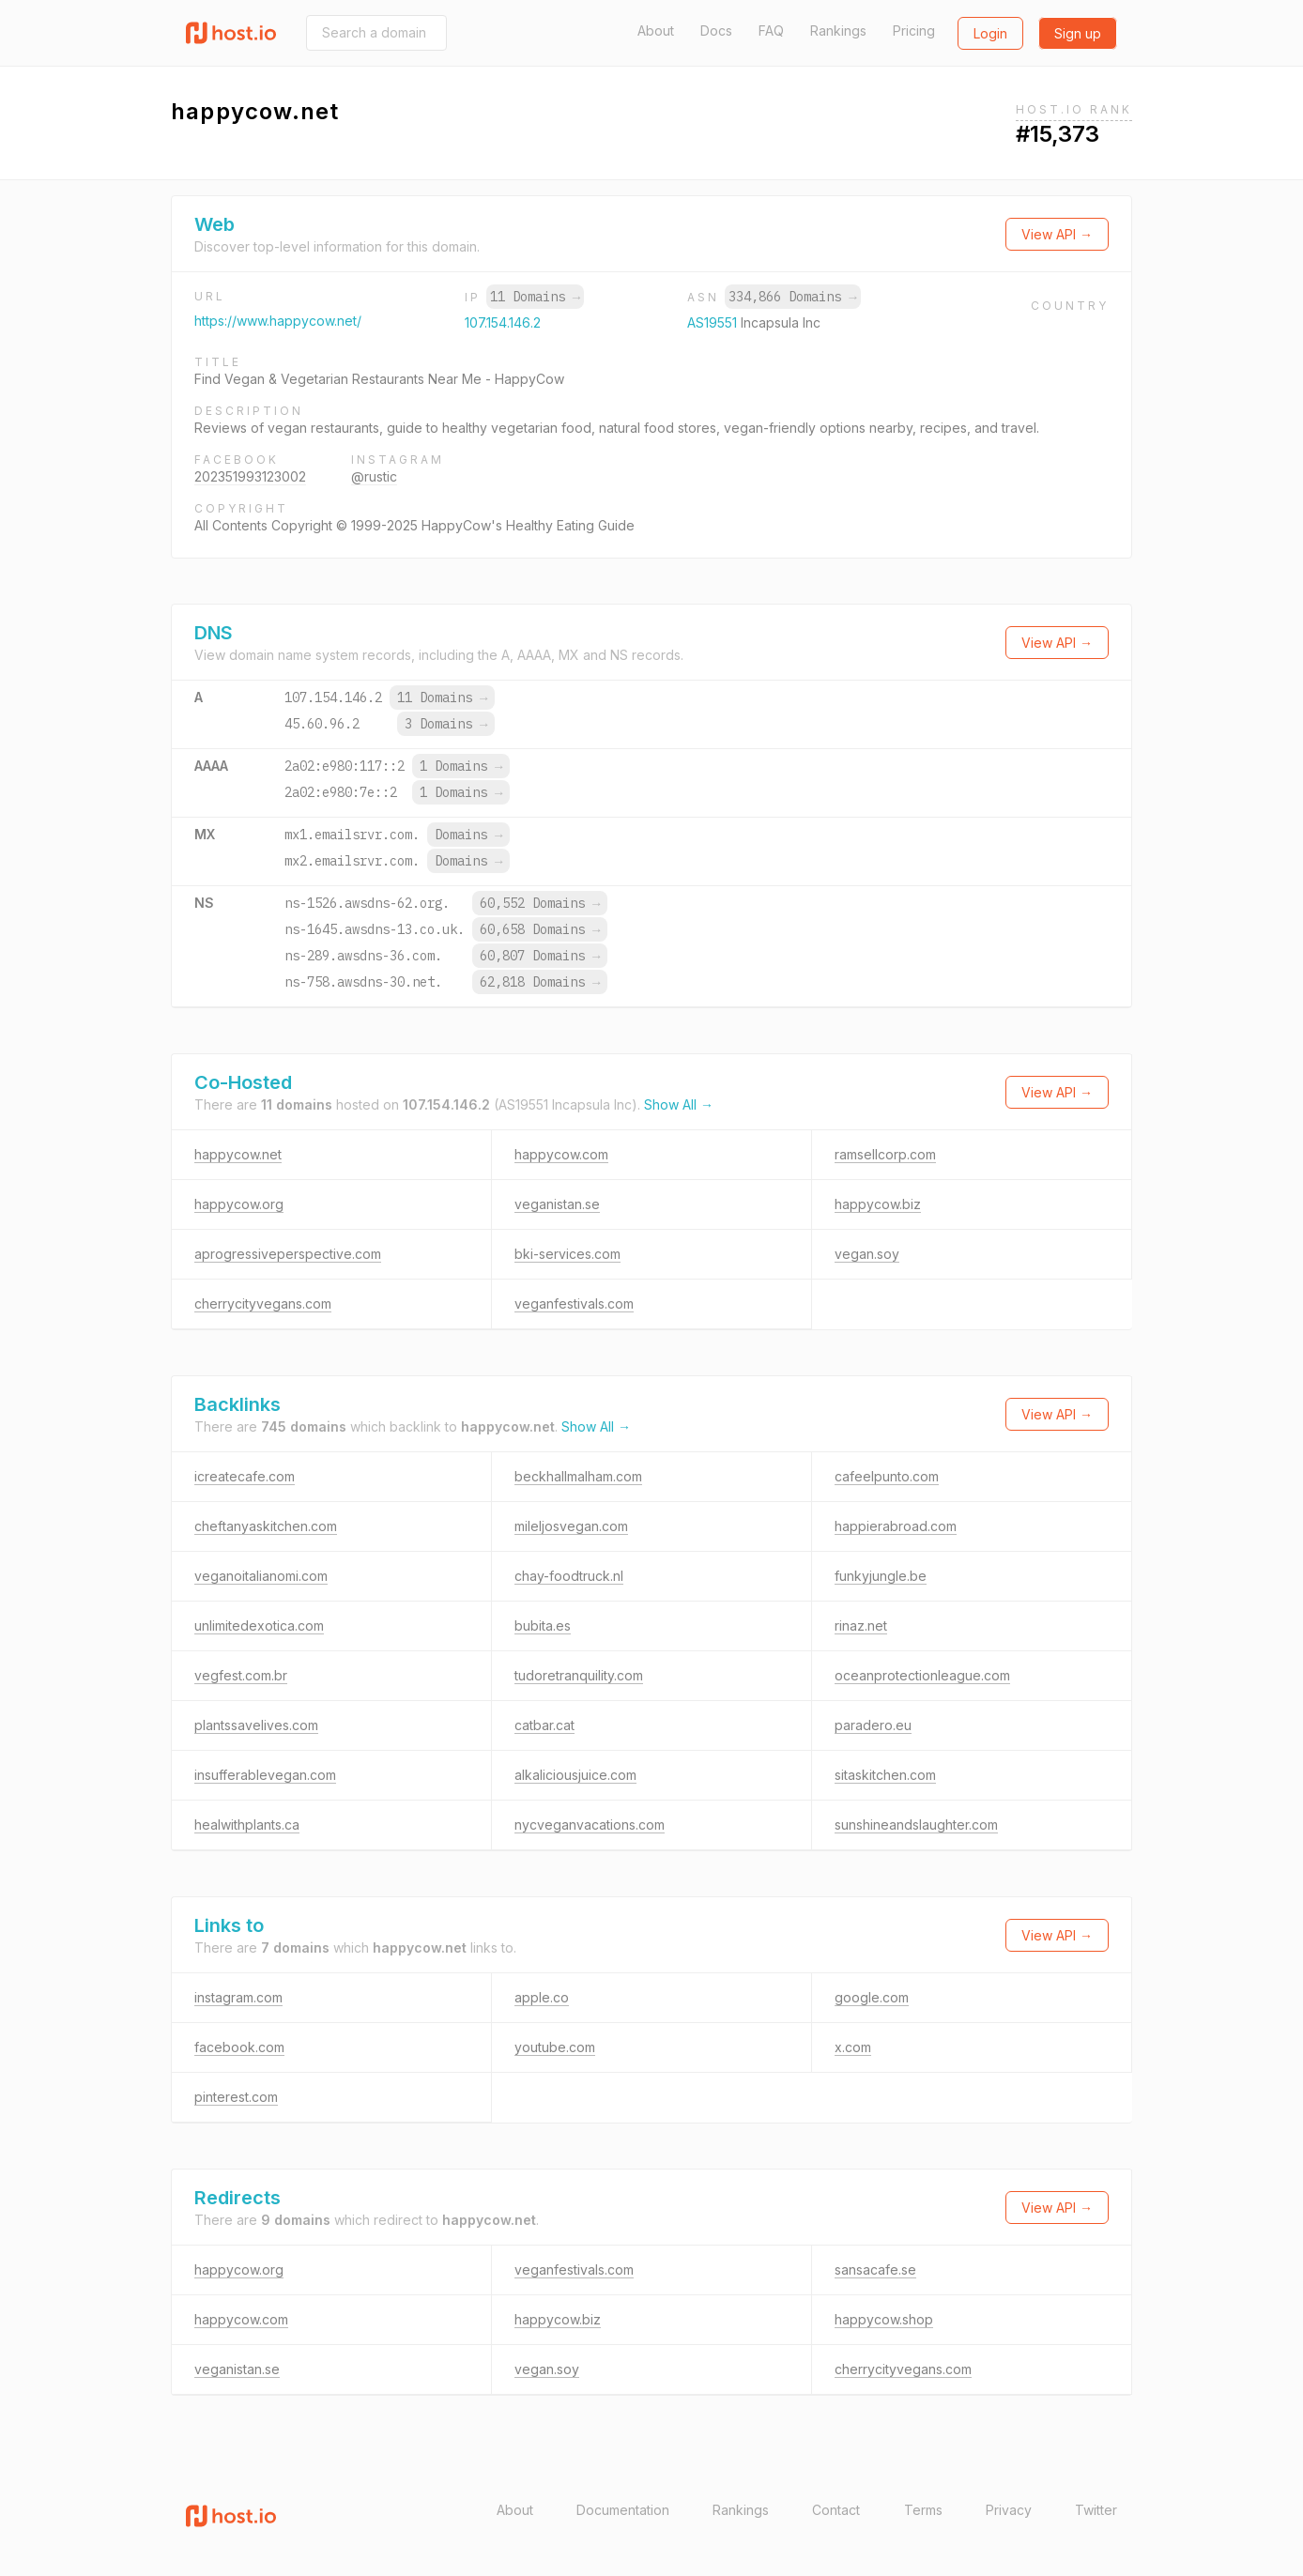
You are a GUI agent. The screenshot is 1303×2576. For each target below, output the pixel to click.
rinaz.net (861, 1625)
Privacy (1009, 2510)
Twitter (1096, 2510)
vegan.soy (867, 1254)
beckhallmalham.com (578, 1476)
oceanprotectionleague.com (922, 1675)
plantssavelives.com (256, 1725)
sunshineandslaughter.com (916, 1824)
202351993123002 (250, 476)
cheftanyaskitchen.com (265, 1526)
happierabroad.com (896, 1526)
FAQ (771, 30)
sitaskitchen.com (885, 1775)
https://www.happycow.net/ (277, 321)
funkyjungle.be (881, 1576)
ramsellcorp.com (885, 1154)
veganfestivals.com (574, 1303)
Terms (923, 2510)
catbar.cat (544, 1725)
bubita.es (542, 1625)
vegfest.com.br (240, 1675)
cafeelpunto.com (887, 1476)
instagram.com (238, 1997)
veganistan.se (557, 1204)
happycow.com (561, 1154)
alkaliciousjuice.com (575, 1775)
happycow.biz (878, 1204)
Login (990, 33)
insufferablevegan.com (265, 1775)
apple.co (541, 1997)
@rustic (374, 476)
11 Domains (535, 296)
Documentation (622, 2510)
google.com (872, 1997)
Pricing (914, 30)
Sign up (1077, 33)
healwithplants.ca (246, 1824)
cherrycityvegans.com (262, 1303)
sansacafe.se (875, 2269)
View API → (1057, 234)
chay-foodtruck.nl (568, 1576)
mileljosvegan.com (571, 1526)
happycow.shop (884, 2319)
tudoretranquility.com (578, 1675)
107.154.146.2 (503, 322)
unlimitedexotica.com (259, 1625)
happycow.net (238, 1154)
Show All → (678, 1104)
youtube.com (554, 2047)
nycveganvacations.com (589, 1824)
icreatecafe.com (244, 1476)
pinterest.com (236, 2097)
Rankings (838, 30)
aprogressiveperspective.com (287, 1254)
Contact (836, 2510)
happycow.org (239, 1204)
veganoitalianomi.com (261, 1576)
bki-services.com (567, 1254)
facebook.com (239, 2047)
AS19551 (714, 322)
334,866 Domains (792, 296)
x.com (853, 2047)
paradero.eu (873, 1725)
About (655, 30)
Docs (716, 30)
